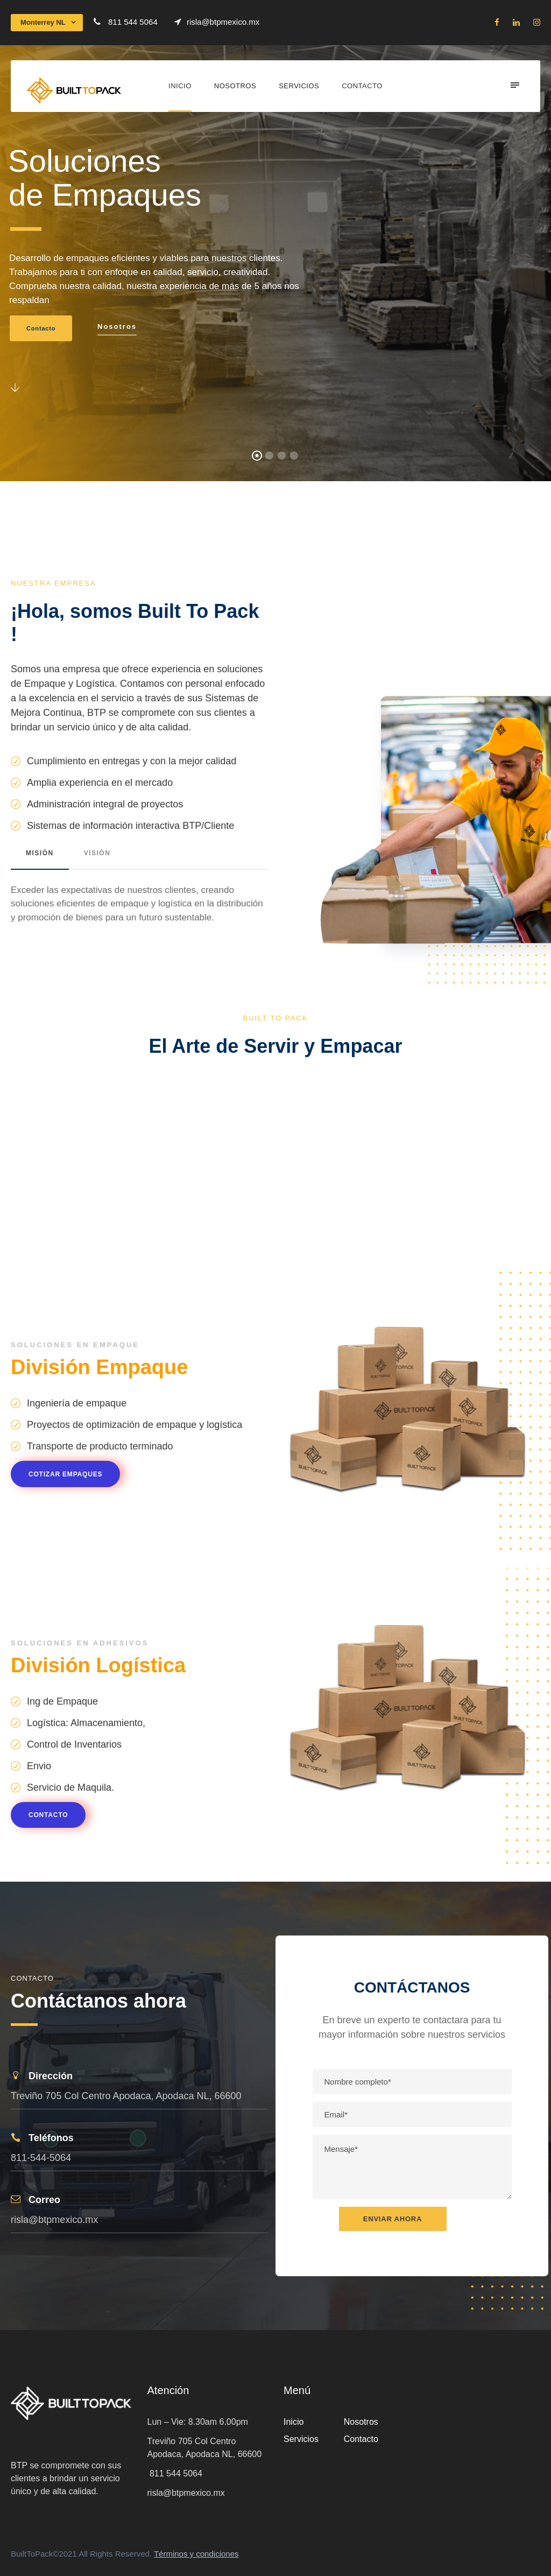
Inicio (180, 86)
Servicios (299, 86)
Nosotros (235, 86)
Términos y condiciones (196, 2553)
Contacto (362, 86)
